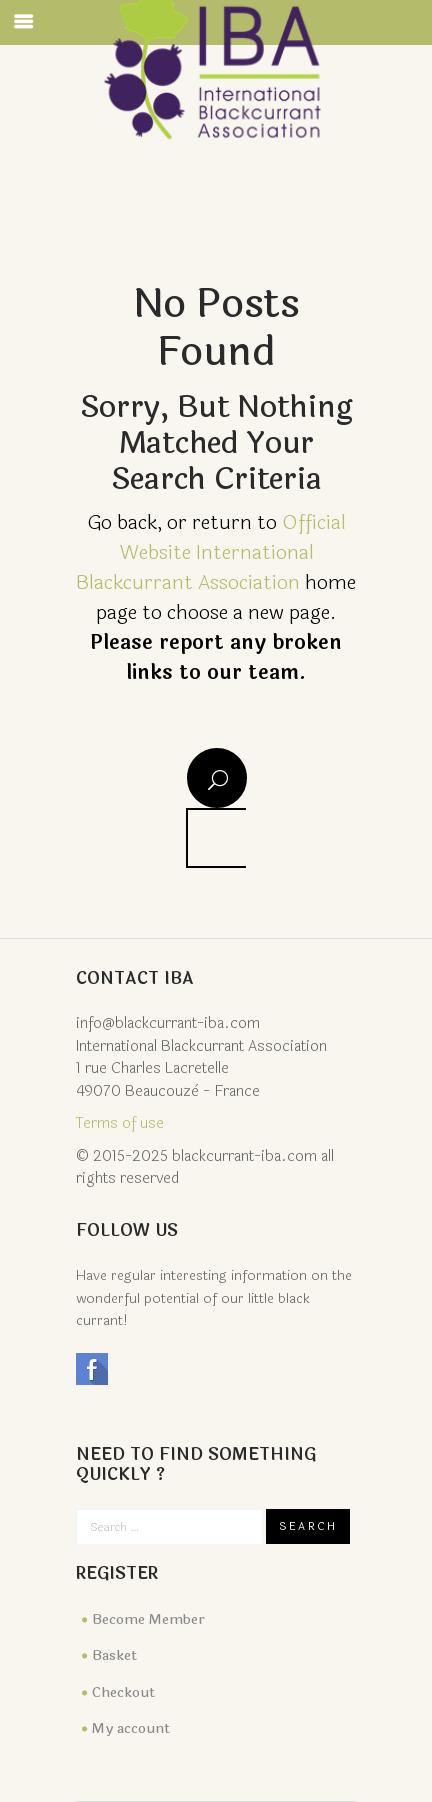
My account (131, 1728)
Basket (114, 1655)
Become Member (148, 1619)
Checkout (123, 1692)
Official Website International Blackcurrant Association (211, 552)
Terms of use (120, 1123)
